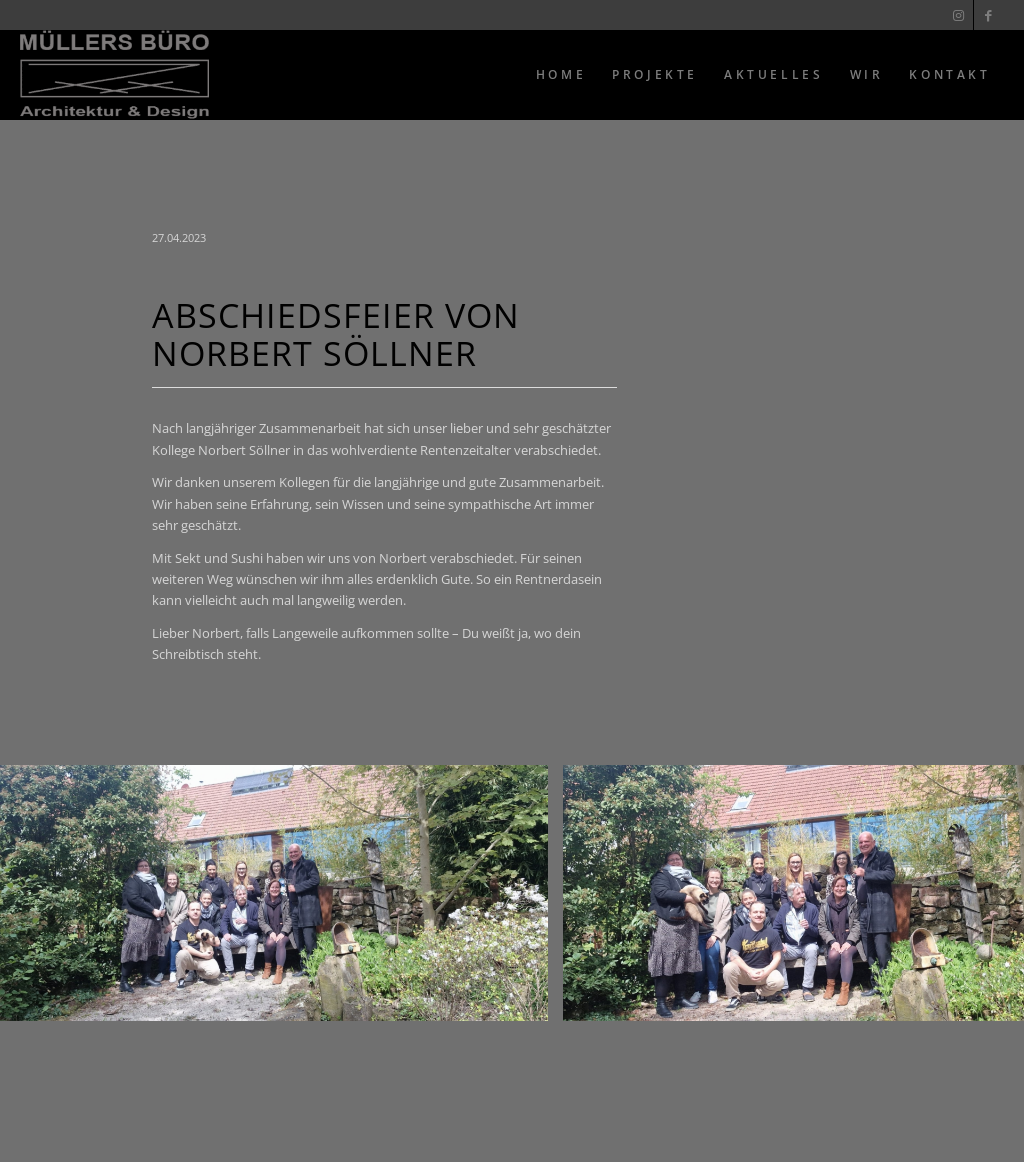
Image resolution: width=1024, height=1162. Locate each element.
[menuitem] (561, 75)
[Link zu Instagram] (958, 15)
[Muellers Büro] (114, 75)
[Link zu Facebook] (989, 15)
